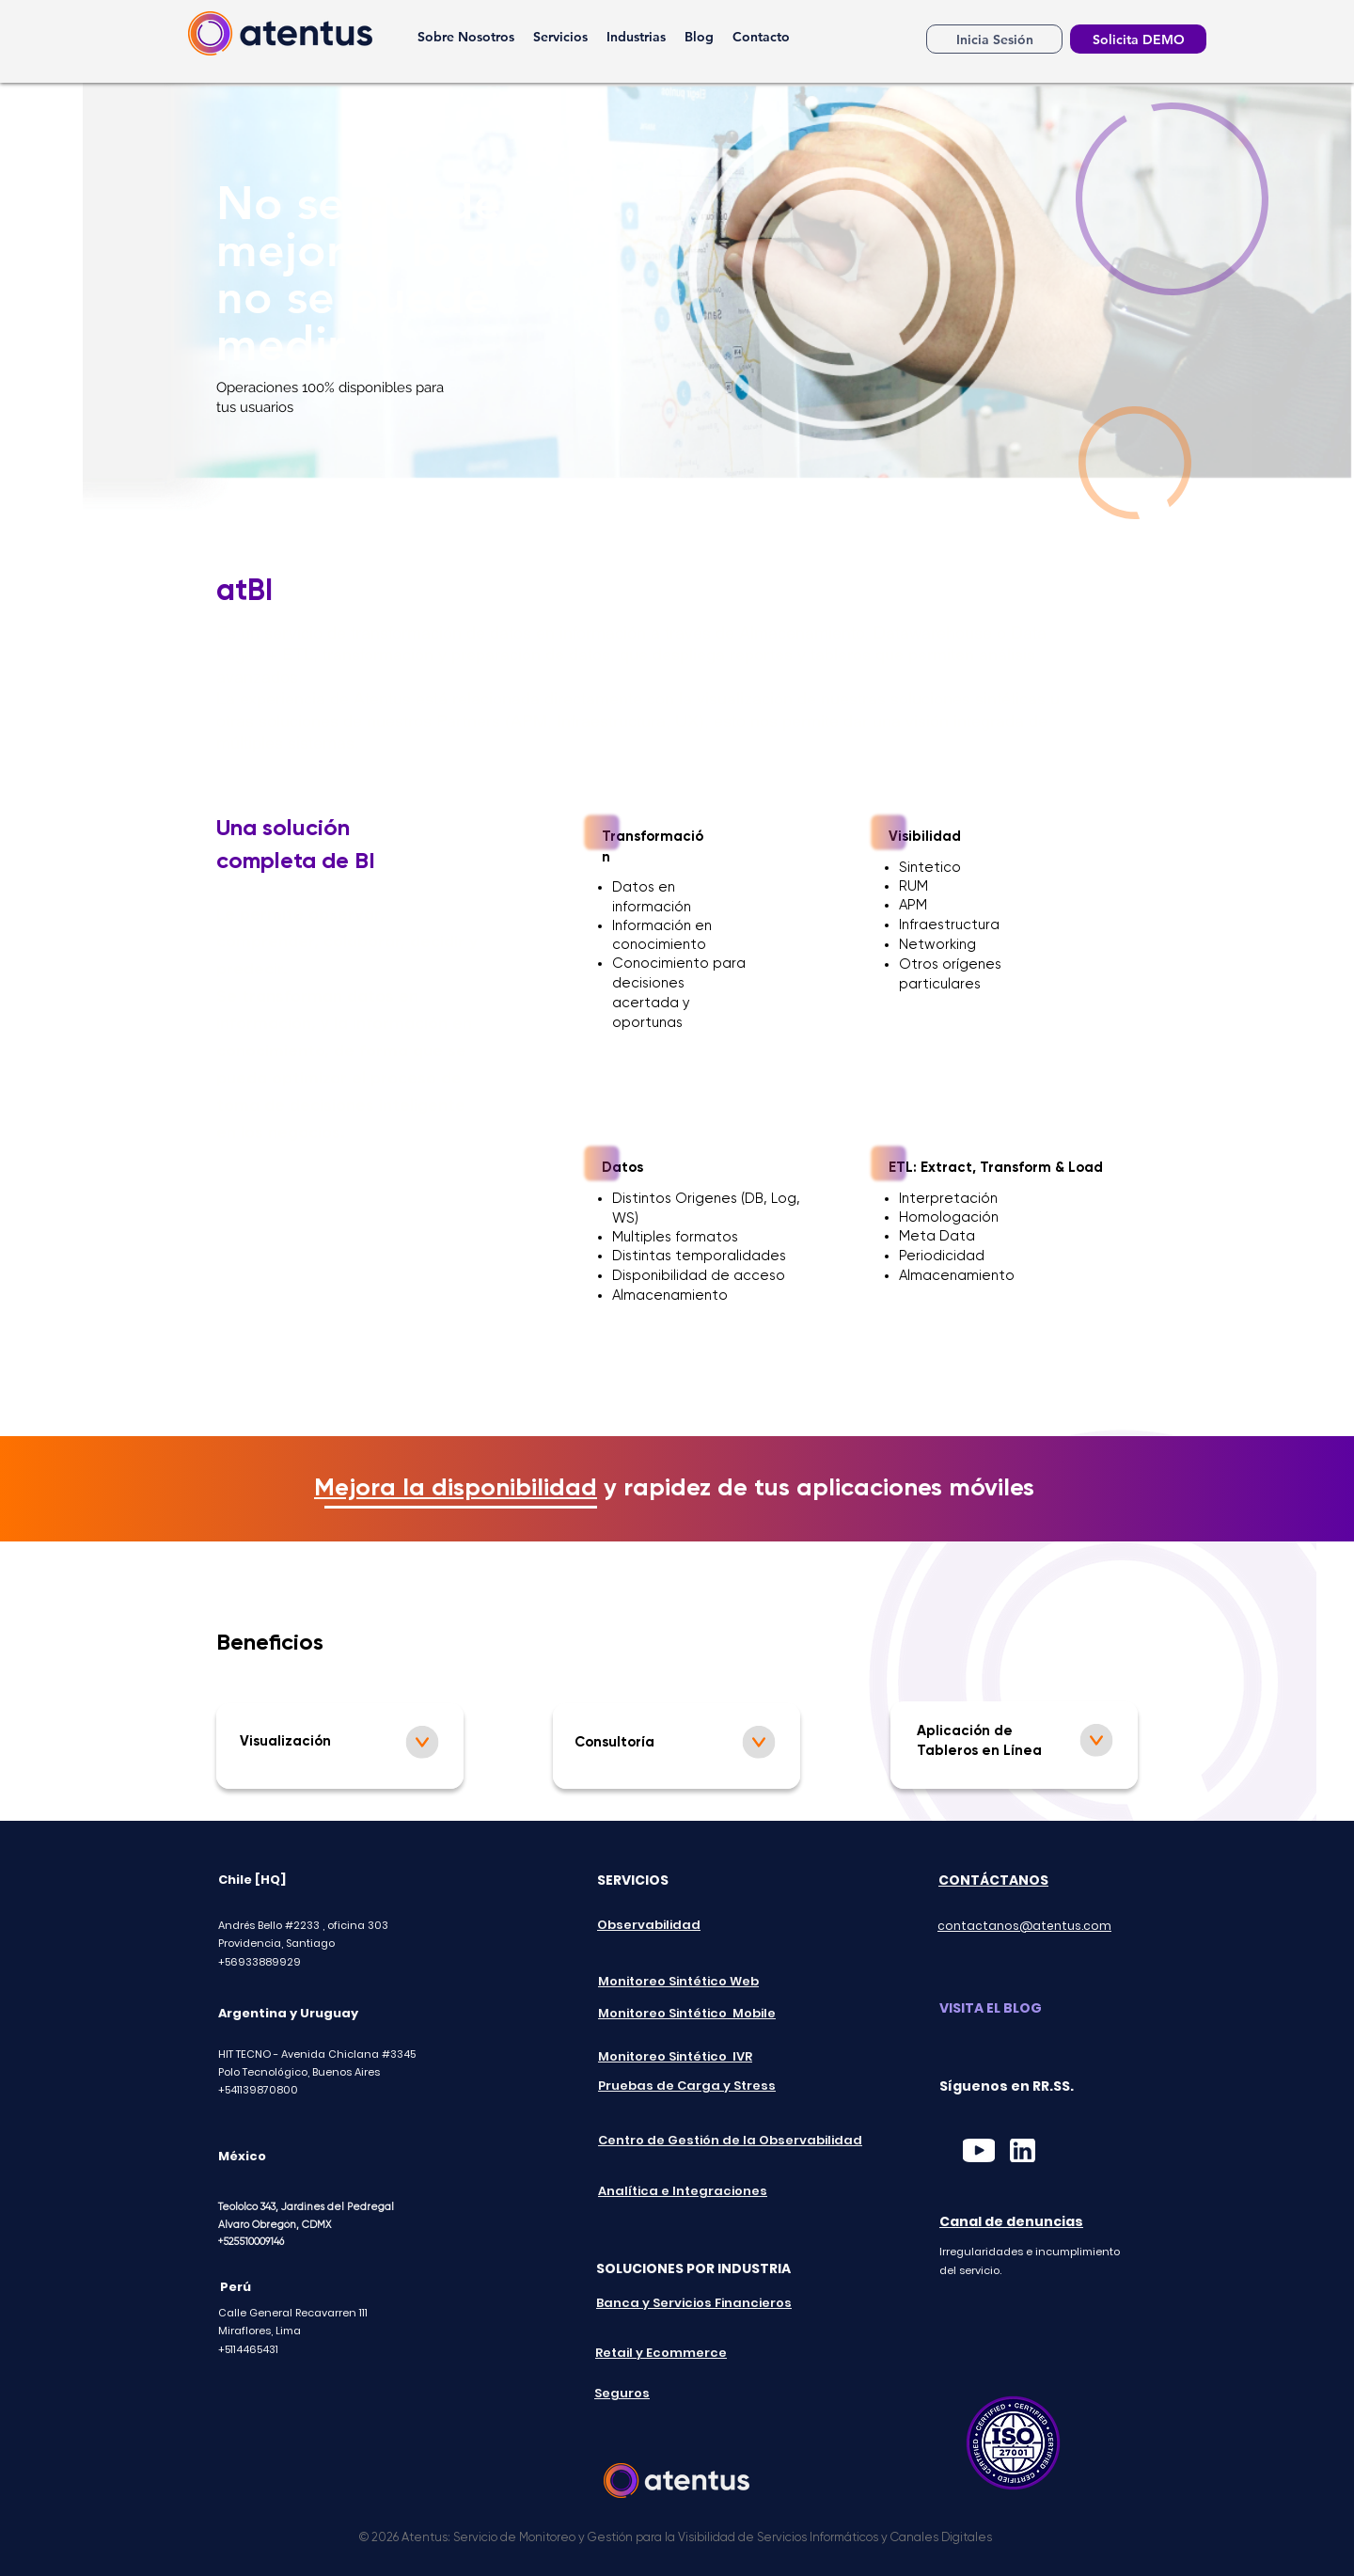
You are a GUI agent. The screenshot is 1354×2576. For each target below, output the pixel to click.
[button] (560, 36)
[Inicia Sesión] (994, 39)
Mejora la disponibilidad (455, 1489)
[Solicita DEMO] (1138, 39)
